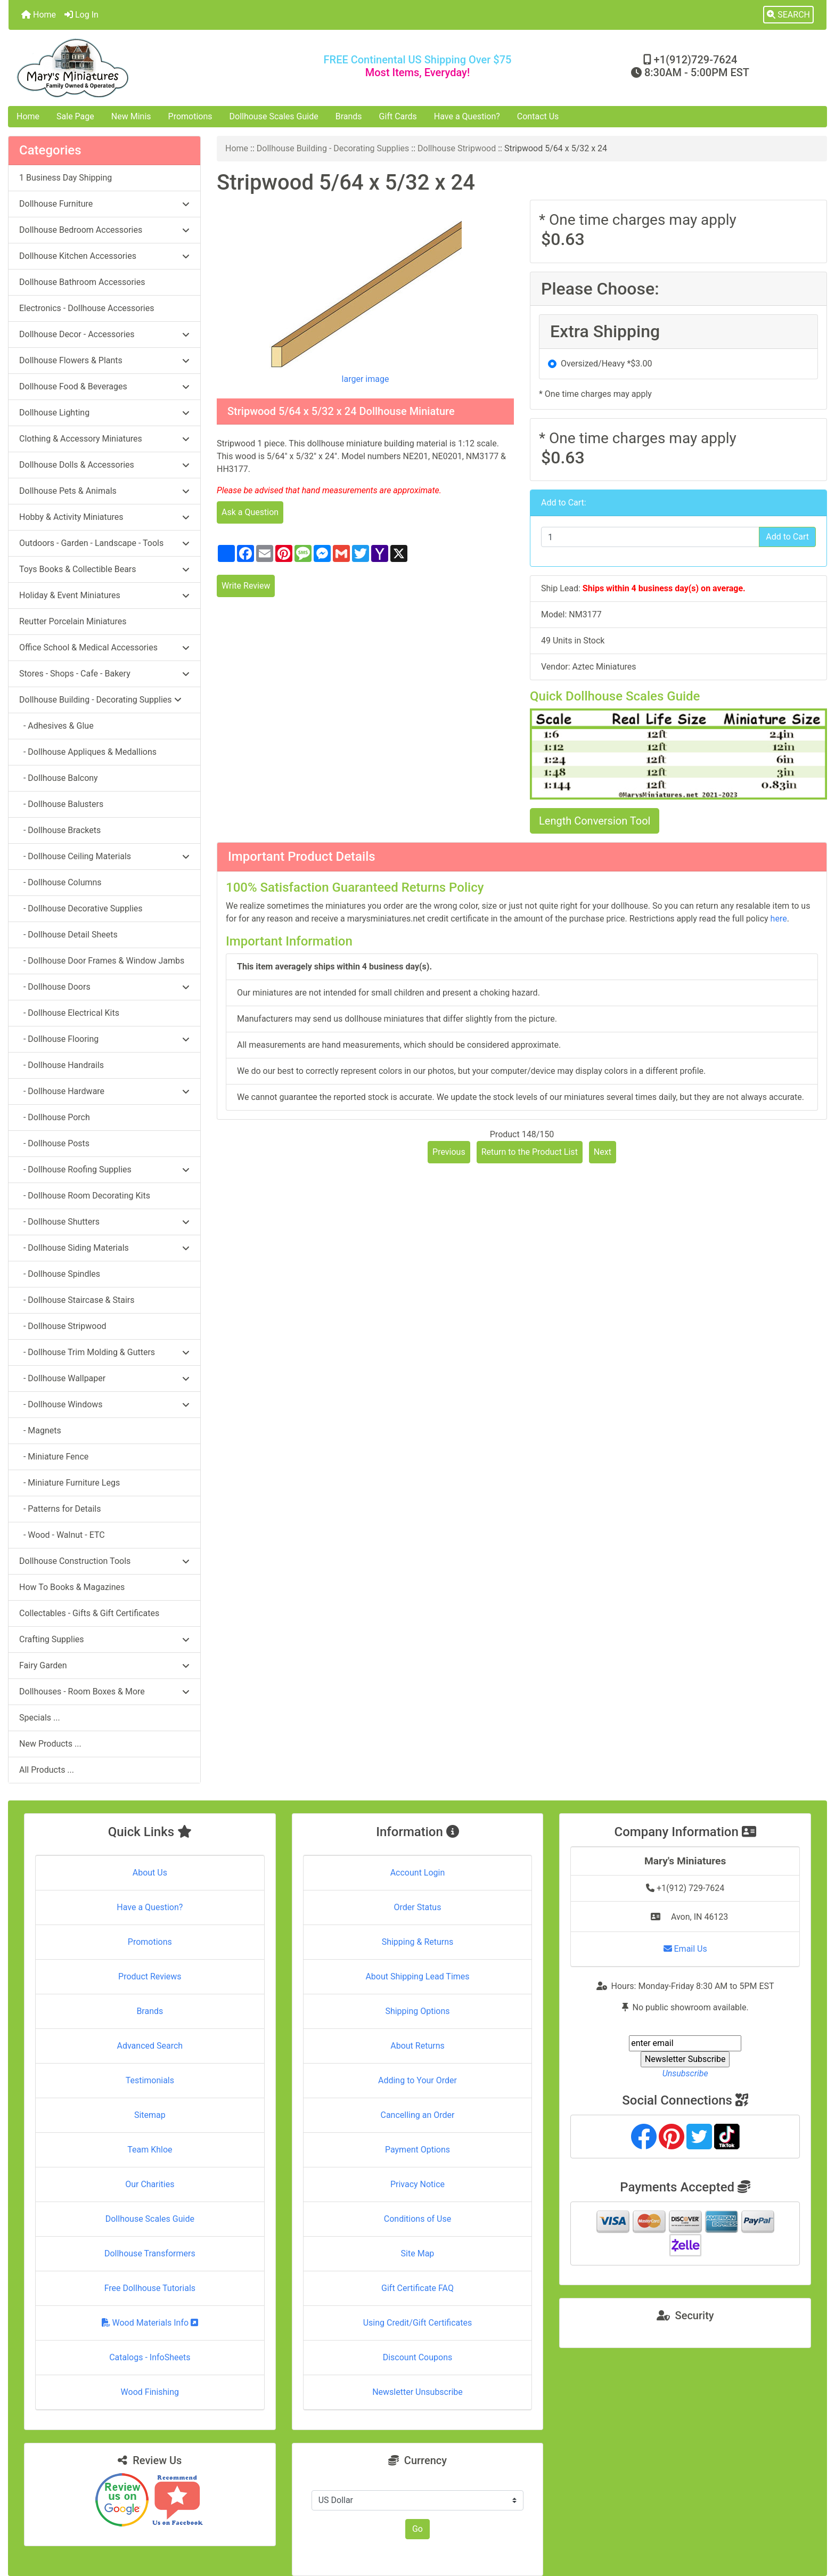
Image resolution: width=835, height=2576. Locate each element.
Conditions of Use (417, 2219)
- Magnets (40, 1430)
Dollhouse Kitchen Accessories (104, 256)
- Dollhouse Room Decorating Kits (84, 1196)
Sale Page (75, 116)
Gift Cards (398, 116)
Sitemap (150, 2115)
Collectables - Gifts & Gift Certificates (89, 1613)
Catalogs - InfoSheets (149, 2357)
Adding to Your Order (417, 2080)
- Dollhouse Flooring (104, 1039)
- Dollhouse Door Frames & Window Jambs (101, 961)
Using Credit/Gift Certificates (417, 2323)
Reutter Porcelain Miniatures (72, 621)
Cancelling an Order (417, 2115)
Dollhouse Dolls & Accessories (104, 465)
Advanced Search (150, 2046)
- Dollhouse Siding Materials (104, 1248)
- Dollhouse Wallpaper (104, 1378)
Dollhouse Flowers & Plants (104, 360)
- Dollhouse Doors (104, 987)
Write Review (246, 586)
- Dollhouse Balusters (61, 804)
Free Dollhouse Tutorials (149, 2288)
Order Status (417, 1907)
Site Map (418, 2253)
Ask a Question (250, 512)
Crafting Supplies (104, 1639)
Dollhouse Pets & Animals (104, 491)
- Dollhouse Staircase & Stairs (77, 1300)
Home (38, 15)
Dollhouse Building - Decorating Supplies (333, 148)
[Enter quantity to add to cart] (650, 537)
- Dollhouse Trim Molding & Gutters (104, 1352)
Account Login (417, 1873)
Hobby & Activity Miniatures (104, 517)
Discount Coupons (418, 2357)
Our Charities (149, 2184)
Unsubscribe (685, 2073)
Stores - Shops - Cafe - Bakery (104, 674)
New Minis (131, 116)
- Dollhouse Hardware (104, 1091)
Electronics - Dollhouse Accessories (86, 308)
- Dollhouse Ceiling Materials (104, 856)
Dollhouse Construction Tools (104, 1561)
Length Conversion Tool (594, 820)
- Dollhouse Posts (54, 1143)
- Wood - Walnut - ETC (62, 1535)
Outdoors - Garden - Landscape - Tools (104, 543)
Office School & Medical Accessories (104, 647)
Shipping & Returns (418, 1942)
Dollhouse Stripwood (457, 148)
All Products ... (46, 1770)
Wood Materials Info (150, 2323)
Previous (448, 1152)
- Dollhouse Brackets (60, 830)
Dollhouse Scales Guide (274, 116)
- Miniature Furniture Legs (69, 1483)
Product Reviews (150, 1976)
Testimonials (150, 2080)
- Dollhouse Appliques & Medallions (88, 752)
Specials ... (39, 1718)
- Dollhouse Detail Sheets (68, 935)
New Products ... (50, 1744)
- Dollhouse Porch (54, 1117)
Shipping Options (417, 2011)
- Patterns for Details (60, 1509)
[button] (788, 15)
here (779, 919)
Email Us (685, 1949)
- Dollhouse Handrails (61, 1065)
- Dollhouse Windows (104, 1404)
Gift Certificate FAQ (417, 2288)
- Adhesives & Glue (56, 726)
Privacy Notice (417, 2184)
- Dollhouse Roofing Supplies (104, 1169)
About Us (150, 1873)
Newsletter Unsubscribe (417, 2392)
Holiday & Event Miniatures (104, 595)
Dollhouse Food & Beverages (104, 386)
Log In (81, 15)
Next (602, 1152)
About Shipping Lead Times (417, 1976)
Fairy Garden (104, 1665)
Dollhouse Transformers (149, 2253)
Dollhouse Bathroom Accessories (82, 282)
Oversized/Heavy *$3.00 (606, 363)
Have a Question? (467, 116)
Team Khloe (149, 2150)
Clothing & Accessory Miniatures (104, 439)
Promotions (190, 116)
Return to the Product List (529, 1152)
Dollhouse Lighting (104, 412)
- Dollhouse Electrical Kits (69, 1013)
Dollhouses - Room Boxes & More (104, 1691)
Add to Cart (787, 537)
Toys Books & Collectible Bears (104, 569)
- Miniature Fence (53, 1457)
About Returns (417, 2046)
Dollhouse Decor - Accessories (104, 334)
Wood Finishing (150, 2392)
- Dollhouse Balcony (58, 778)
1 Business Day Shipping (65, 178)
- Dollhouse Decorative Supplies (81, 908)
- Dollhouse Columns (60, 882)
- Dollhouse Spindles (59, 1274)
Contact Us (538, 116)
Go (417, 2529)
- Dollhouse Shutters (104, 1222)
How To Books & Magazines (72, 1587)
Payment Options (417, 2150)
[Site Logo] (145, 67)
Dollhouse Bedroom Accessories (104, 230)
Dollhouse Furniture (104, 204)
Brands (348, 116)
